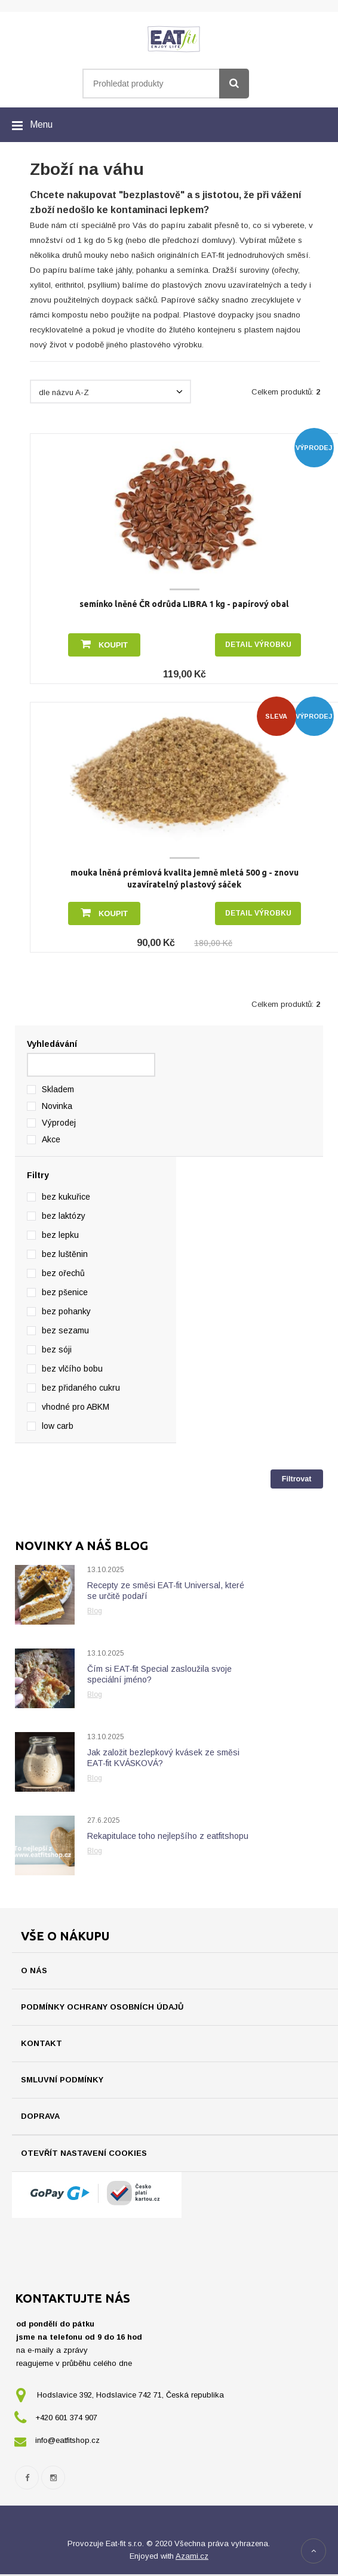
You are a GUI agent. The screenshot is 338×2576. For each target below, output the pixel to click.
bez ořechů (63, 1273)
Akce (51, 1139)
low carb (57, 1426)
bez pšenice (65, 1292)
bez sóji (57, 1349)
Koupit (104, 644)
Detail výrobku (258, 644)
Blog (94, 1611)
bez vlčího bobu (72, 1368)
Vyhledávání (52, 1044)
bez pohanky (66, 1311)
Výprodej (59, 1122)
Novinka (57, 1106)
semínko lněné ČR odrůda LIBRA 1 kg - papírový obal (184, 604)
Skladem (58, 1089)
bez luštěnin (65, 1254)
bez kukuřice (66, 1197)
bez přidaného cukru (81, 1387)
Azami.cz (192, 2557)
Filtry (38, 1175)
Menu (41, 124)
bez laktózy (63, 1216)
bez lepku (60, 1235)
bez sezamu (65, 1330)
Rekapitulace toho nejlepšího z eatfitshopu (167, 1836)
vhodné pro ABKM (75, 1407)
